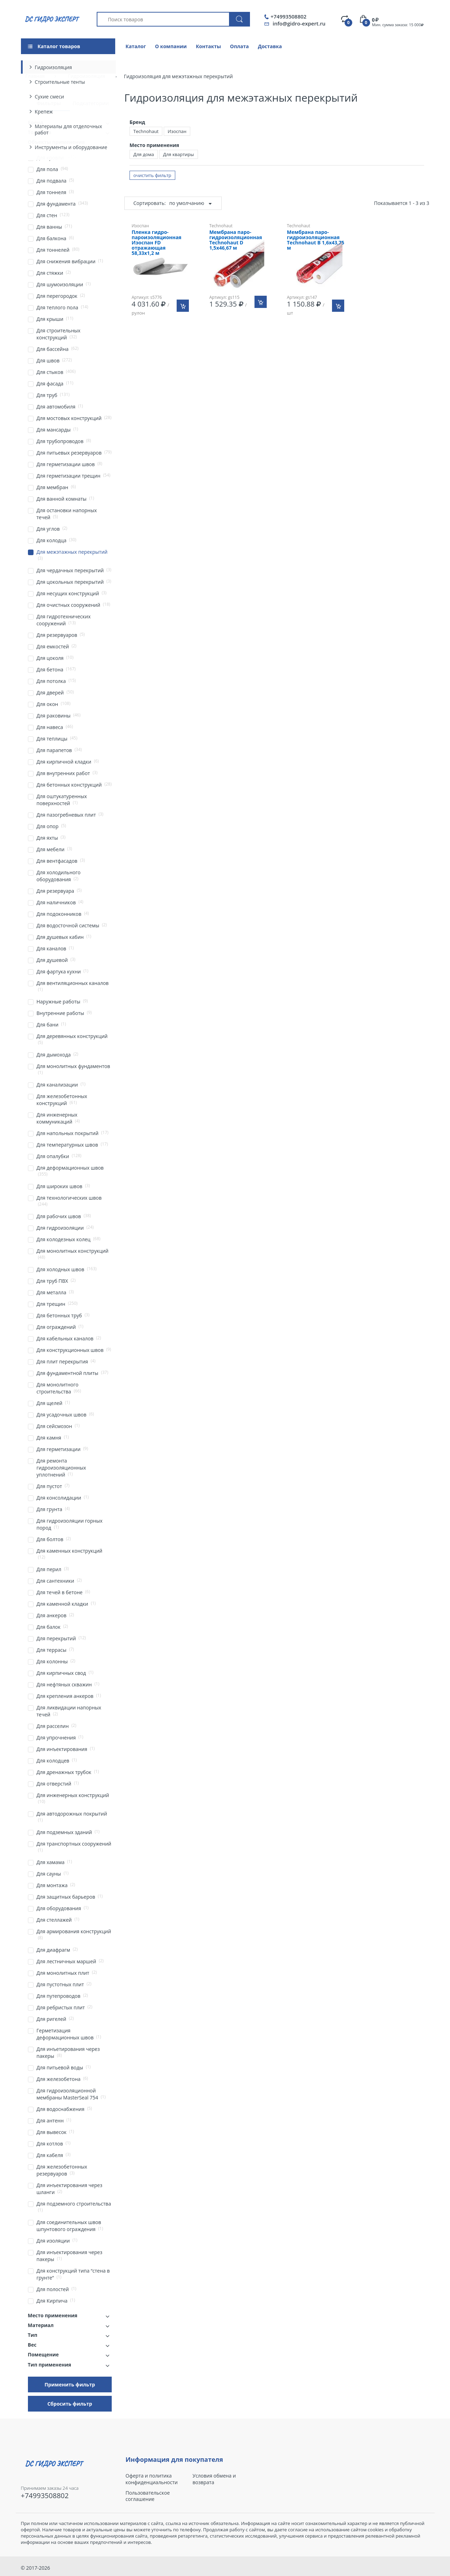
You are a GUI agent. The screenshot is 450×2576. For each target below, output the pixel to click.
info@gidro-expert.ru (299, 23)
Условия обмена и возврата (214, 2479)
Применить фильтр (70, 2384)
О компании (171, 46)
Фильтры (49, 103)
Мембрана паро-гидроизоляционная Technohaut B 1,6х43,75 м (315, 240)
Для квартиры (178, 154)
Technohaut (145, 131)
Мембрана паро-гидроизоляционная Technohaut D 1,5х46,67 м (235, 240)
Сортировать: (149, 203)
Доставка (270, 46)
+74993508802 (289, 16)
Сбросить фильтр (69, 2403)
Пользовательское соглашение (148, 2496)
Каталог (136, 46)
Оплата (239, 46)
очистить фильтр (152, 175)
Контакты (208, 46)
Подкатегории (91, 103)
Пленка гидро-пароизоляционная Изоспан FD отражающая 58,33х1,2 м (157, 242)
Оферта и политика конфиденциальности (152, 2479)
